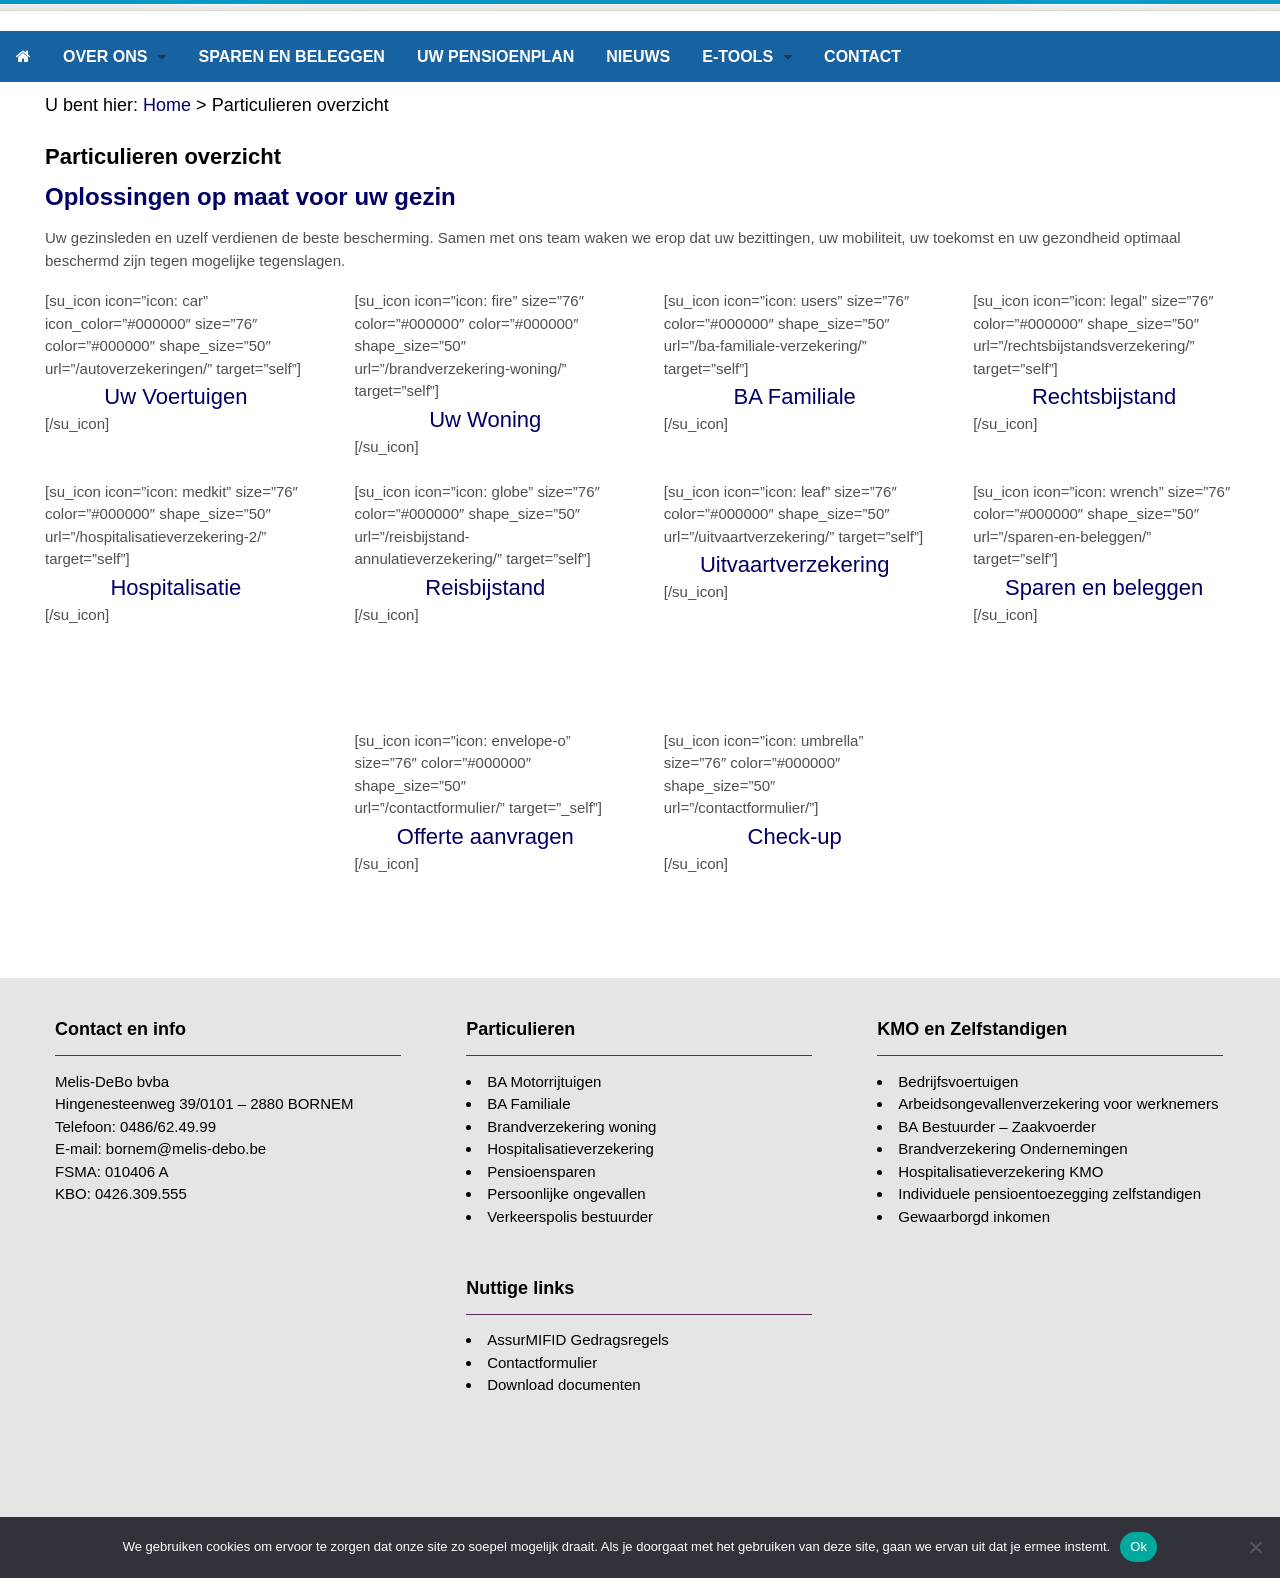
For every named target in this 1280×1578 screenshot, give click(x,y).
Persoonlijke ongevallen (566, 1193)
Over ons (105, 56)
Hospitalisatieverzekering (570, 1148)
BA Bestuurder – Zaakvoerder (997, 1126)
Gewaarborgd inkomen (974, 1216)
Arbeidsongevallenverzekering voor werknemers (1058, 1103)
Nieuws (638, 56)
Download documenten (563, 1384)
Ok (1138, 1546)
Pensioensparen (541, 1171)
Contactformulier (542, 1362)
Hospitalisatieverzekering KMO (1000, 1171)
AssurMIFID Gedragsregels (578, 1339)
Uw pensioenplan (495, 56)
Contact (862, 56)
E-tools (737, 56)
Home (167, 105)
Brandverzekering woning (571, 1126)
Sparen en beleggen (291, 56)
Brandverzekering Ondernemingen (1012, 1148)
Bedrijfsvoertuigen (958, 1081)
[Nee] (1255, 1547)
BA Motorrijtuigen (544, 1081)
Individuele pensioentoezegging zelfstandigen (1049, 1193)
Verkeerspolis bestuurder (570, 1216)
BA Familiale (528, 1103)
